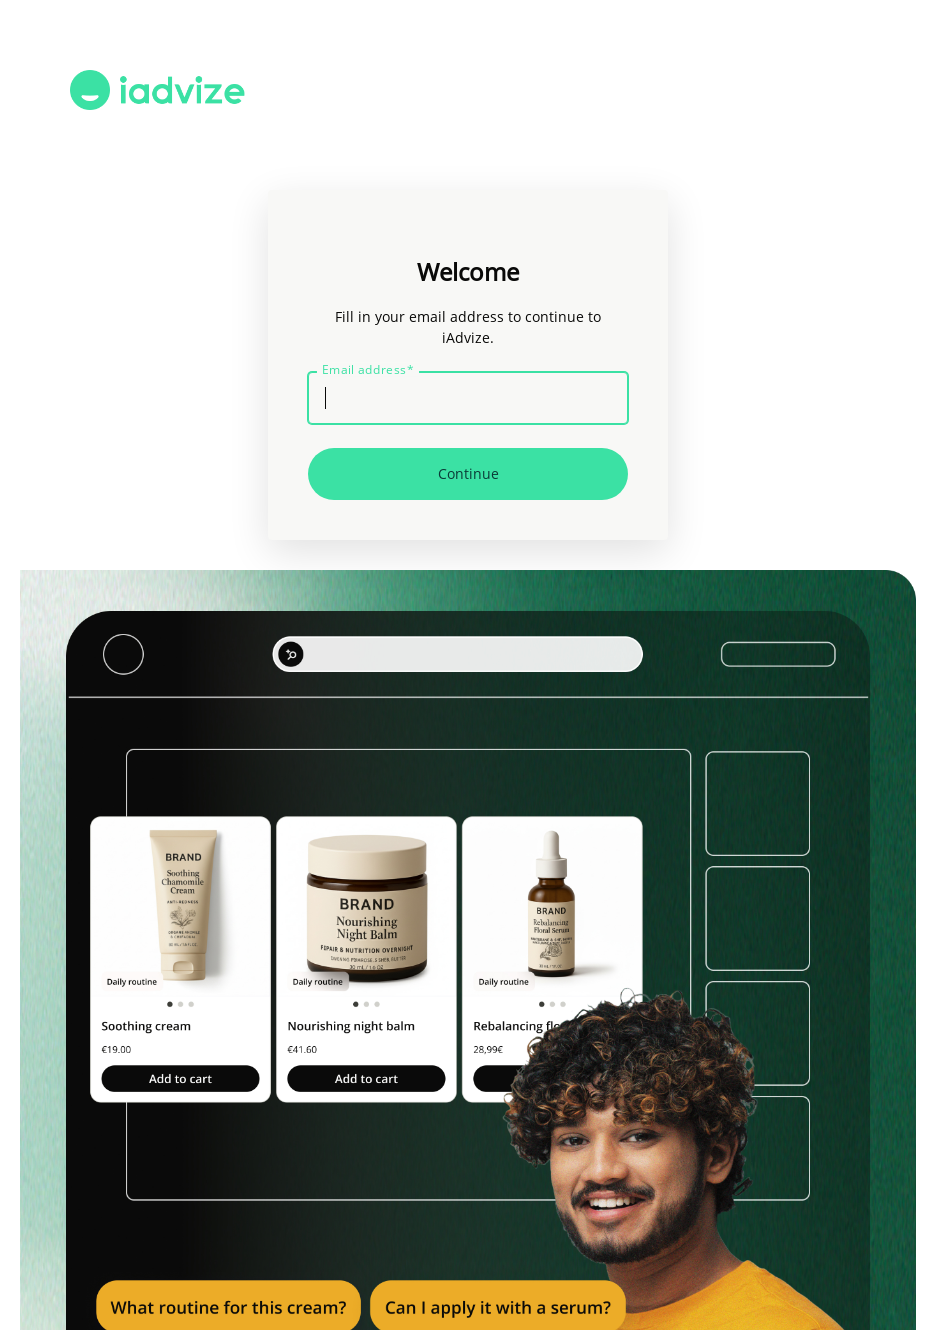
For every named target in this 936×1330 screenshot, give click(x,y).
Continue (468, 473)
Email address (368, 370)
